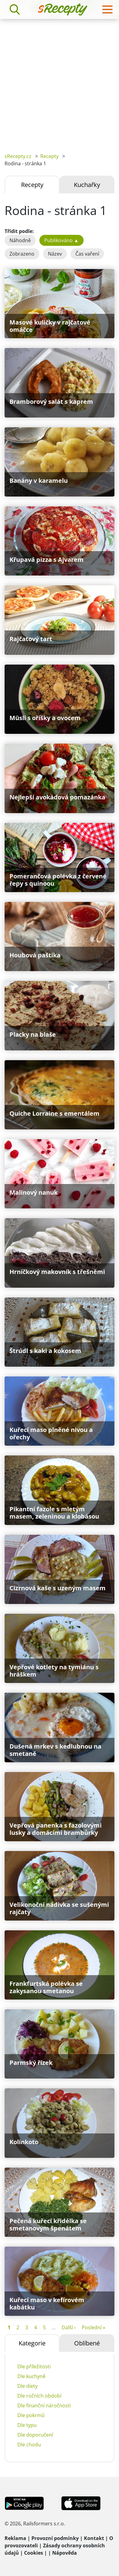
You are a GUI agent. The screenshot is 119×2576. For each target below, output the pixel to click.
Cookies (33, 2552)
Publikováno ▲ (61, 240)
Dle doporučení (35, 2434)
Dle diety (27, 2386)
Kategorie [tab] (32, 2343)
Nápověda (64, 2552)
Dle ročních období (39, 2395)
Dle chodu (29, 2444)
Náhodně (20, 240)
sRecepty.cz (18, 156)
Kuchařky (87, 185)
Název (55, 253)
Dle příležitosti (34, 2366)
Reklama (15, 2538)
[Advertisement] (59, 81)
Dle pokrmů (31, 2415)
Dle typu (27, 2425)
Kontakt (94, 2538)
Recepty (49, 156)
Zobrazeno (21, 253)
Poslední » (93, 2327)
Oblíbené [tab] (87, 2343)
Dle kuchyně (31, 2376)
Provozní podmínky (55, 2538)
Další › (69, 2327)
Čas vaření (87, 253)
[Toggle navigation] (107, 9)
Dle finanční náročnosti (44, 2405)
